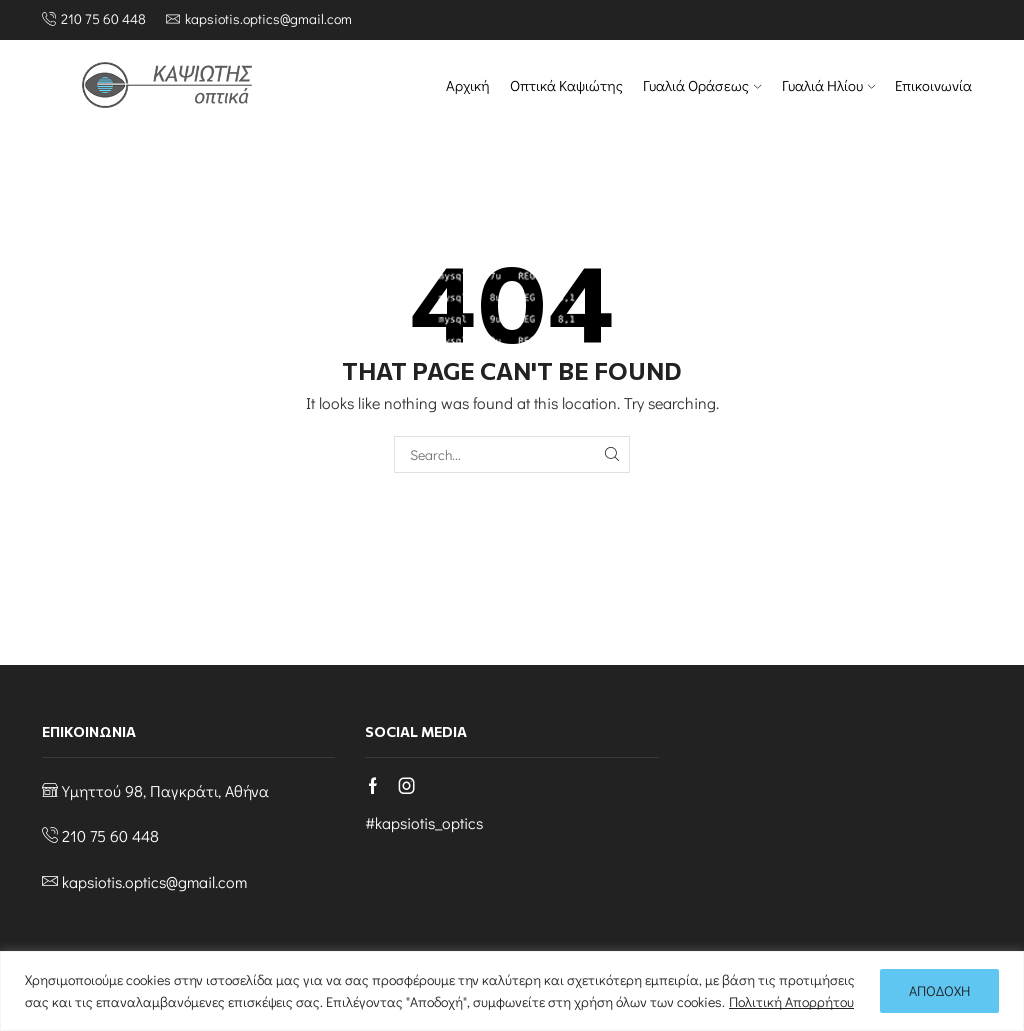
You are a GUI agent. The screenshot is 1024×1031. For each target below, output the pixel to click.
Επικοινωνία (933, 85)
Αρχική (468, 85)
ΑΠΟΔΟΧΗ (939, 990)
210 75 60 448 (110, 835)
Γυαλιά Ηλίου (828, 85)
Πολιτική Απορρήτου (791, 1001)
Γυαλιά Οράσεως (702, 85)
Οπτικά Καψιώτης (566, 85)
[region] (512, 991)
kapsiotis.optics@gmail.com (154, 881)
